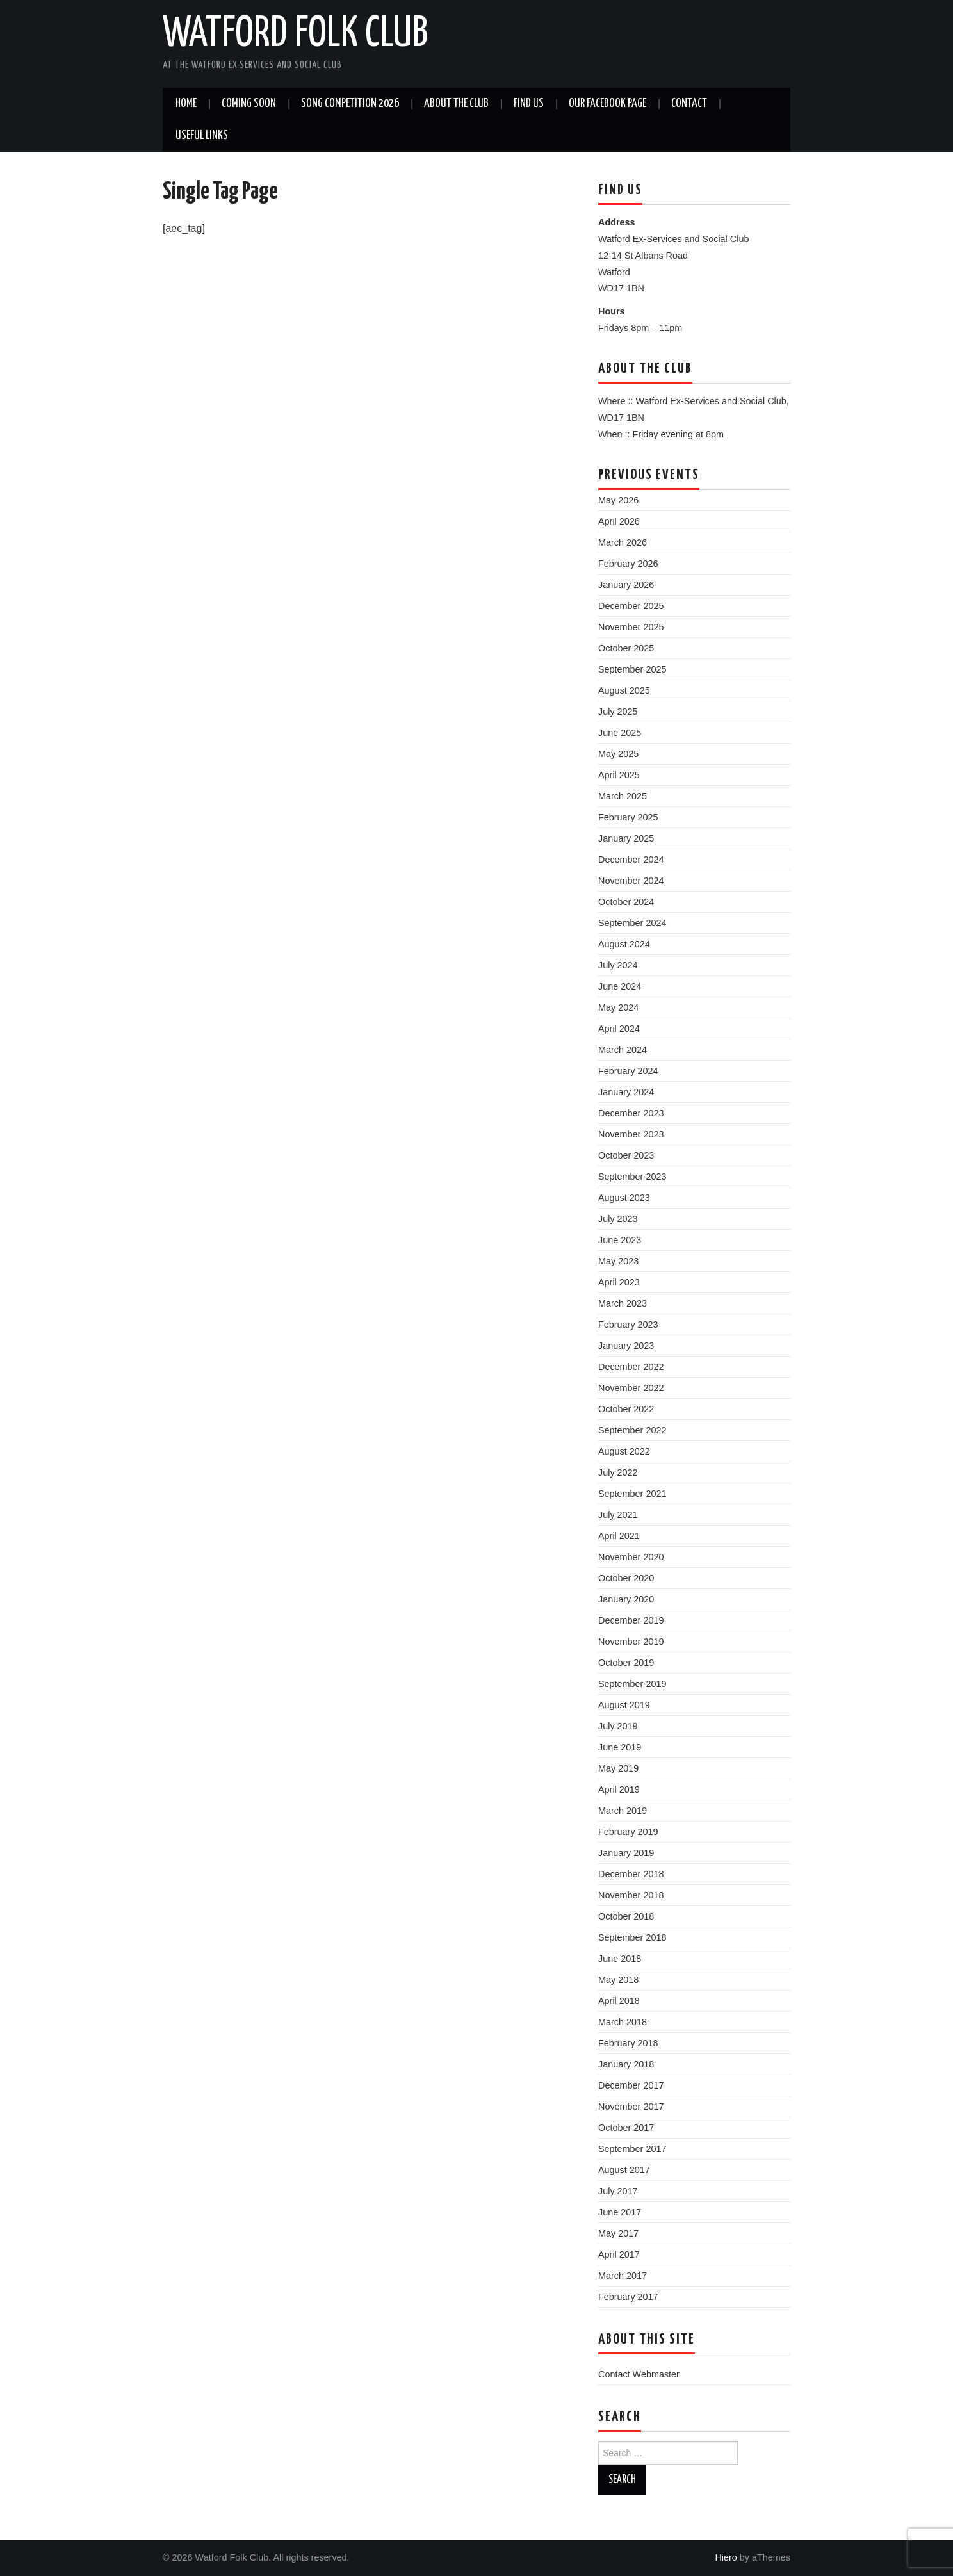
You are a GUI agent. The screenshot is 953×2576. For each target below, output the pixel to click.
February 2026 (628, 563)
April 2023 (619, 1282)
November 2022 (631, 1388)
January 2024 (626, 1092)
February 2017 (628, 2297)
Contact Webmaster (639, 2374)
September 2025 (632, 669)
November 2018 (631, 1895)
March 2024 (622, 1050)
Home (186, 104)
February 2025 (628, 817)
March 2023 (622, 1303)
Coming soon (249, 104)
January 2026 (626, 585)
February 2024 (628, 1071)
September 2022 (632, 1430)
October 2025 (626, 648)
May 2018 (618, 1980)
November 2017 (631, 2106)
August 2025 (624, 690)
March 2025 (622, 796)
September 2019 (632, 1684)
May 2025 (618, 754)
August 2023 (624, 1198)
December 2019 (631, 1620)
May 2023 (618, 1261)
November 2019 (631, 1641)
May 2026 (618, 500)
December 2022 (631, 1367)
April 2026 (619, 521)
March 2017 (622, 2275)
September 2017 (632, 2149)
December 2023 (631, 1113)
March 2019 (622, 1811)
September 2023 (632, 1176)
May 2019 (618, 1768)
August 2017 (624, 2170)
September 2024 (632, 923)
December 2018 (631, 1874)
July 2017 (618, 2191)
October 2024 (626, 902)
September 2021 (632, 1493)
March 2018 (622, 2022)
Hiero (726, 2557)
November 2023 (631, 1134)
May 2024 (618, 1007)
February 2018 (628, 2043)
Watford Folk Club (295, 34)
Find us (529, 104)
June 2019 (619, 1747)
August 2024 (624, 944)
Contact (689, 104)
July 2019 (618, 1726)
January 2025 (626, 838)
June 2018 (619, 1958)
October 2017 (626, 2128)
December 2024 (631, 859)
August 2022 (624, 1451)
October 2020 (626, 1578)
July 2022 (618, 1472)
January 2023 (626, 1346)
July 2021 (618, 1515)
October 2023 (626, 1155)
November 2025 (631, 627)
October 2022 (626, 1409)
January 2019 (626, 1853)
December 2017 (631, 2085)
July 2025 (618, 711)
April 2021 (619, 1536)
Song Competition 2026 (350, 104)
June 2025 (619, 733)
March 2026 (622, 542)
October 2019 (626, 1663)
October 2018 (626, 1916)
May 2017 (618, 2233)
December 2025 (631, 606)
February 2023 (628, 1324)
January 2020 (626, 1599)
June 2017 (619, 2212)
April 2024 (619, 1028)
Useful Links (201, 136)
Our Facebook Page (607, 104)
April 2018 (619, 2001)
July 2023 (618, 1219)
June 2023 (619, 1240)
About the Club (456, 104)
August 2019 (624, 1705)
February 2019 (628, 1832)
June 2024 (619, 986)
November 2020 (631, 1557)
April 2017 (619, 2254)
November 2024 (631, 881)
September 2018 (632, 1937)
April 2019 (619, 1789)
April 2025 (619, 775)
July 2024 (618, 965)
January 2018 (626, 2064)
